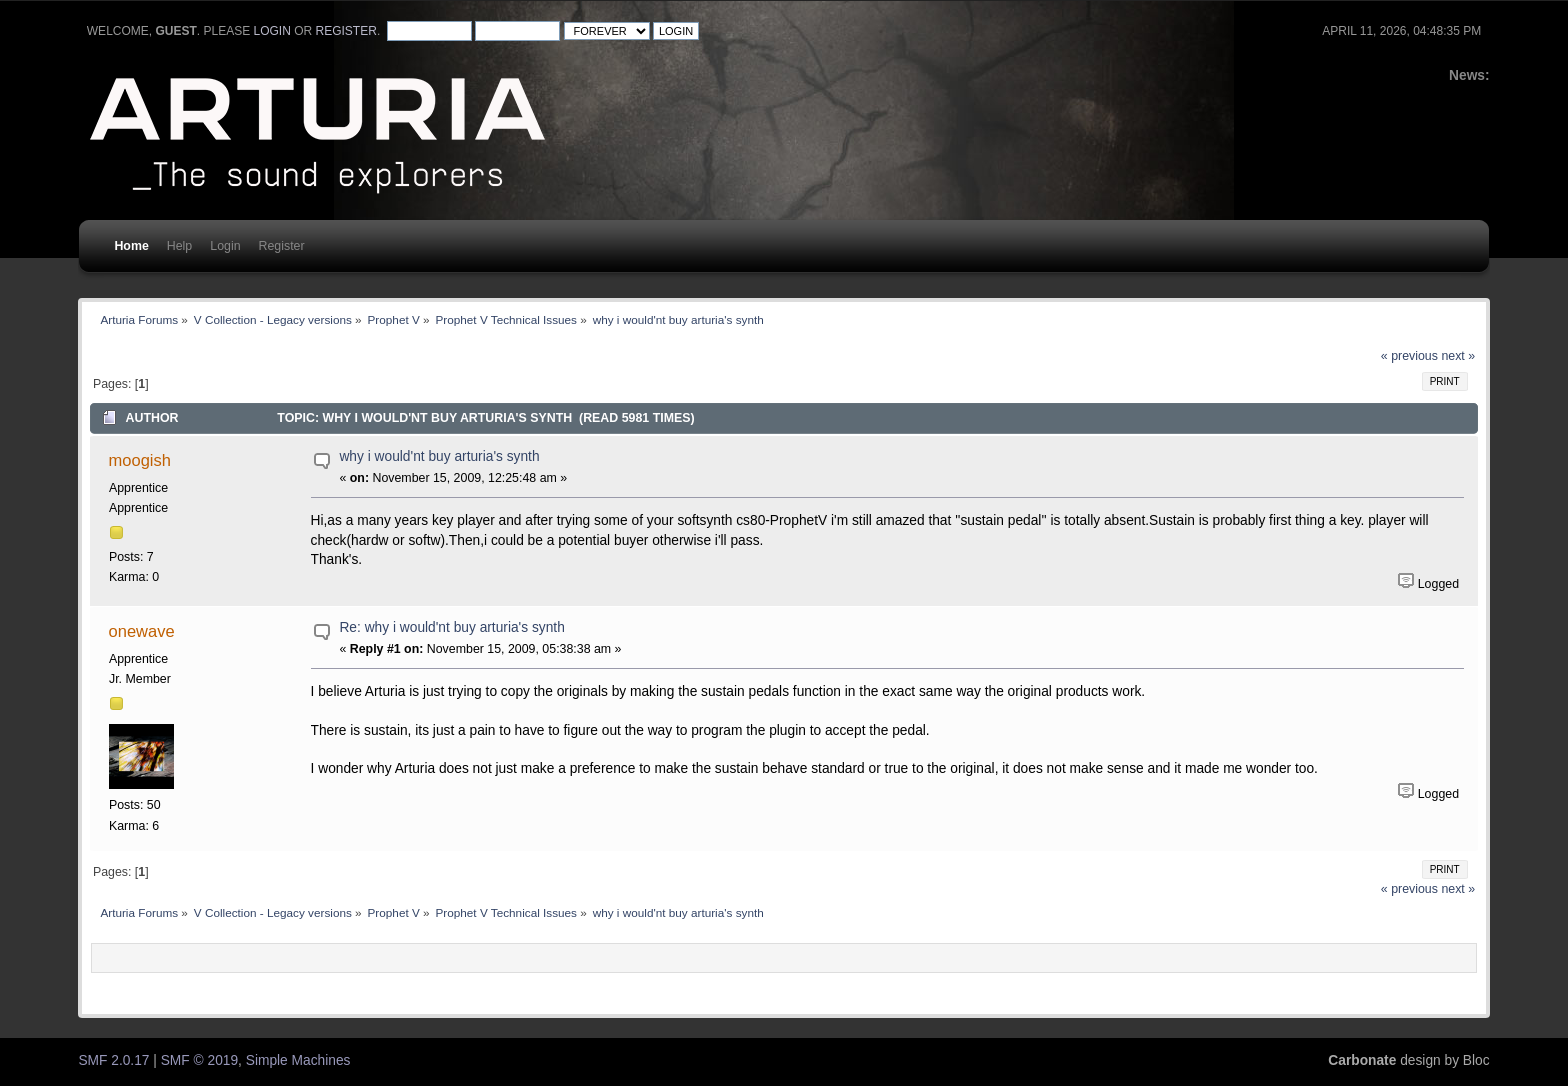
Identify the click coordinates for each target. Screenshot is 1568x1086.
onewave (142, 631)
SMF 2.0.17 (113, 1060)
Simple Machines (298, 1060)
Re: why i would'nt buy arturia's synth (451, 627)
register (346, 31)
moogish (140, 460)
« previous (1409, 356)
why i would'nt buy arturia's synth (439, 456)
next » (1458, 356)
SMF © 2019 (199, 1060)
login (272, 31)
